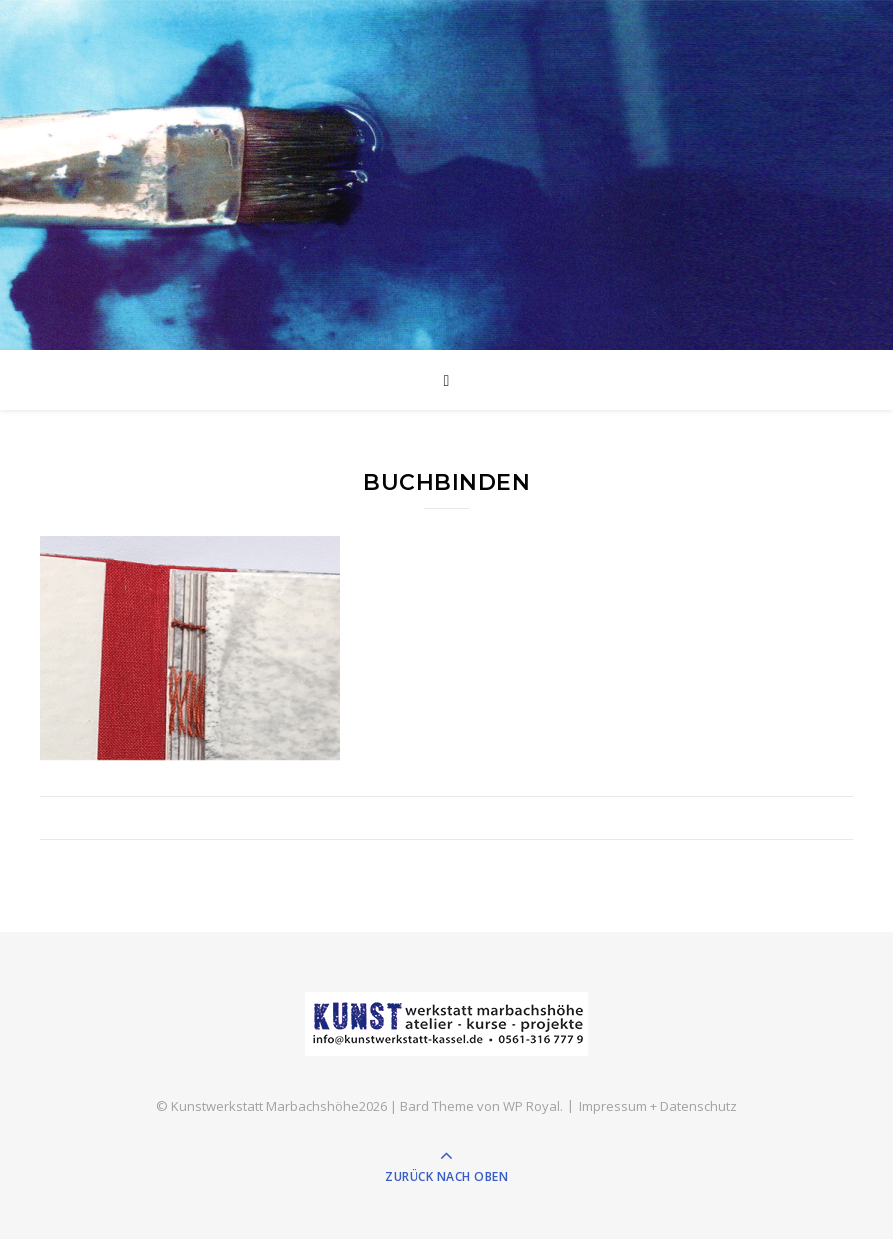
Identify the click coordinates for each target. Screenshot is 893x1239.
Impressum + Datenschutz (658, 1106)
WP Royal (531, 1106)
